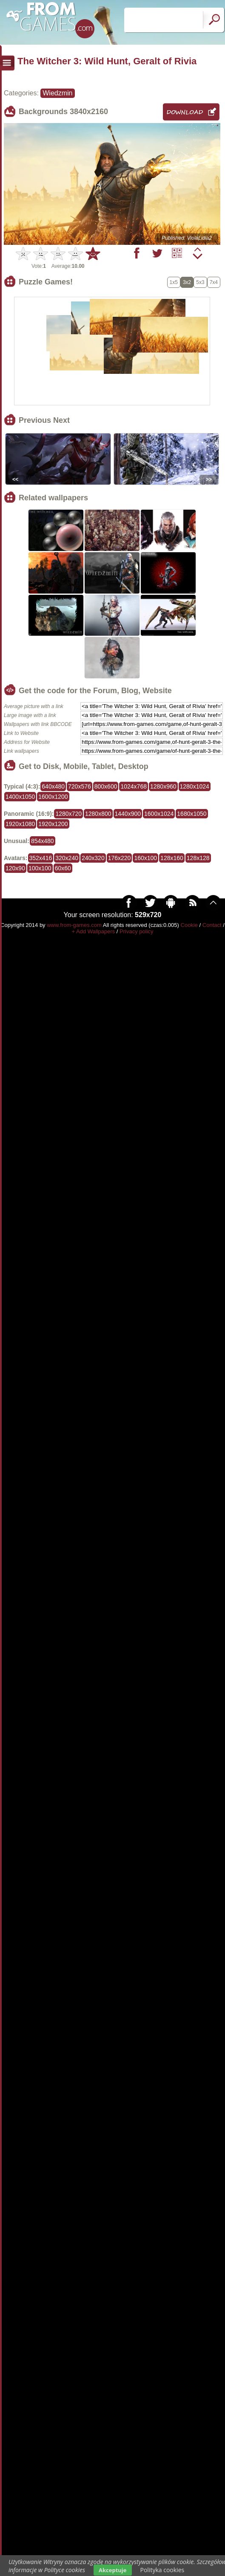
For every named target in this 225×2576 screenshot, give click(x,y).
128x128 (198, 858)
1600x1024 (159, 813)
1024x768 (133, 786)
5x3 (200, 282)
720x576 (79, 786)
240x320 (93, 858)
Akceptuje (112, 2570)
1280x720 (68, 813)
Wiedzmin (57, 93)
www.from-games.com (74, 925)
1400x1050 (20, 796)
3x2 (187, 282)
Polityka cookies (162, 2570)
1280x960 (163, 786)
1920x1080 (20, 823)
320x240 (66, 858)
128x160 (171, 858)
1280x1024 (194, 786)
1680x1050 (191, 813)
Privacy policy (136, 931)
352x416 (40, 858)
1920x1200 (53, 823)
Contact (212, 925)
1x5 (174, 282)
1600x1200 (53, 796)
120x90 (15, 868)
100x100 (39, 868)
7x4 (214, 282)
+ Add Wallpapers (93, 931)
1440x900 (128, 813)
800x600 (105, 786)
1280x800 (98, 813)
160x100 (145, 858)
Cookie (189, 925)
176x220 (119, 858)
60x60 (63, 868)
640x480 (53, 786)
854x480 (42, 841)
